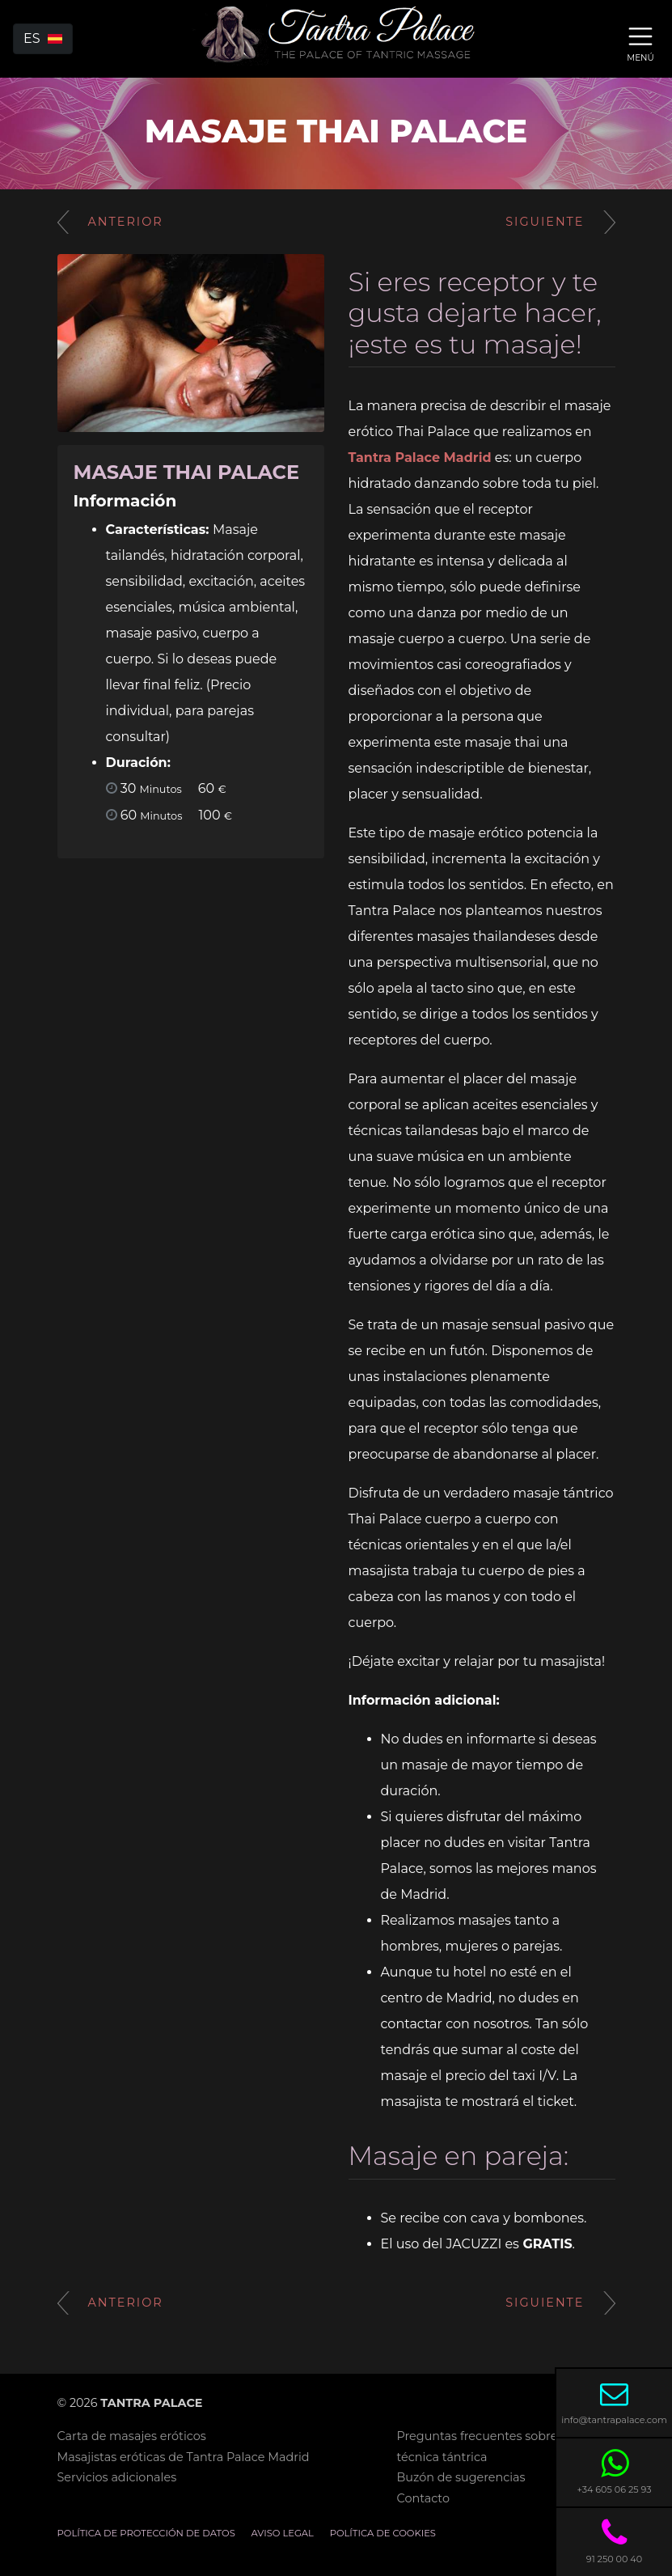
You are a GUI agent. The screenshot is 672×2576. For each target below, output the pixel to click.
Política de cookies (383, 2533)
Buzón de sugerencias (461, 2477)
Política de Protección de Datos (146, 2533)
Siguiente (560, 222)
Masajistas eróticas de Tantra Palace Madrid (183, 2457)
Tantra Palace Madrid (420, 457)
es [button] (42, 38)
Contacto (423, 2498)
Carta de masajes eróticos (131, 2436)
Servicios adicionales (117, 2477)
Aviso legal (282, 2533)
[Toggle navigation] (640, 42)
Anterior (110, 222)
